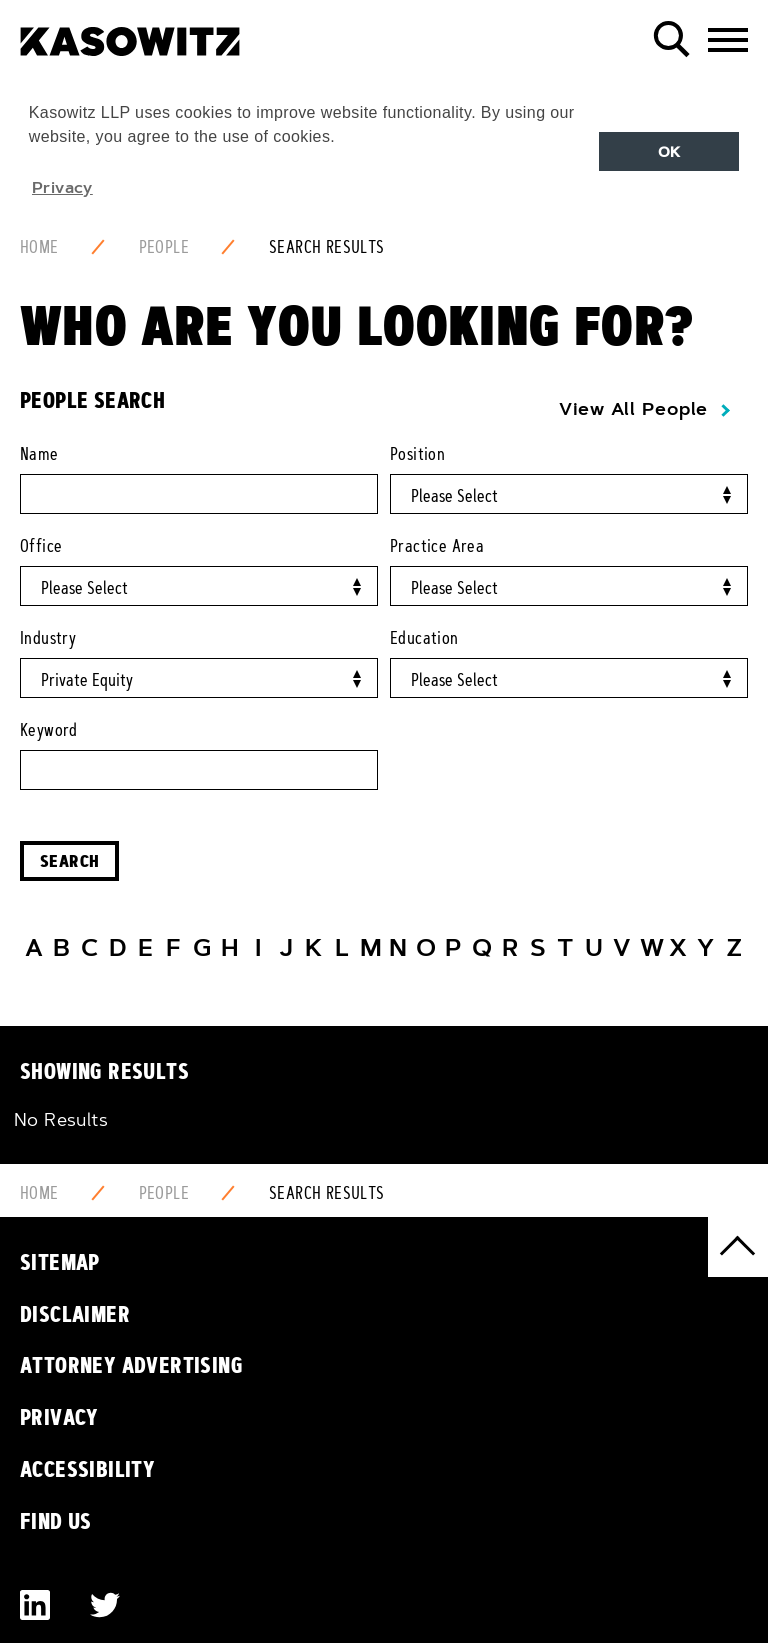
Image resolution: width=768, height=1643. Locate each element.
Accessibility (87, 1469)
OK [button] (669, 152)
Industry (48, 638)
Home (39, 247)
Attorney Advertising (131, 1365)
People (164, 247)
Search (69, 860)
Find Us (56, 1521)
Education (424, 638)
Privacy (59, 1417)
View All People (633, 409)
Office (41, 546)
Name (39, 454)
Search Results (327, 247)
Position (417, 454)
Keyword (49, 730)
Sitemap (60, 1262)
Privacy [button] (62, 187)
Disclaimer (75, 1314)
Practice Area (437, 546)
